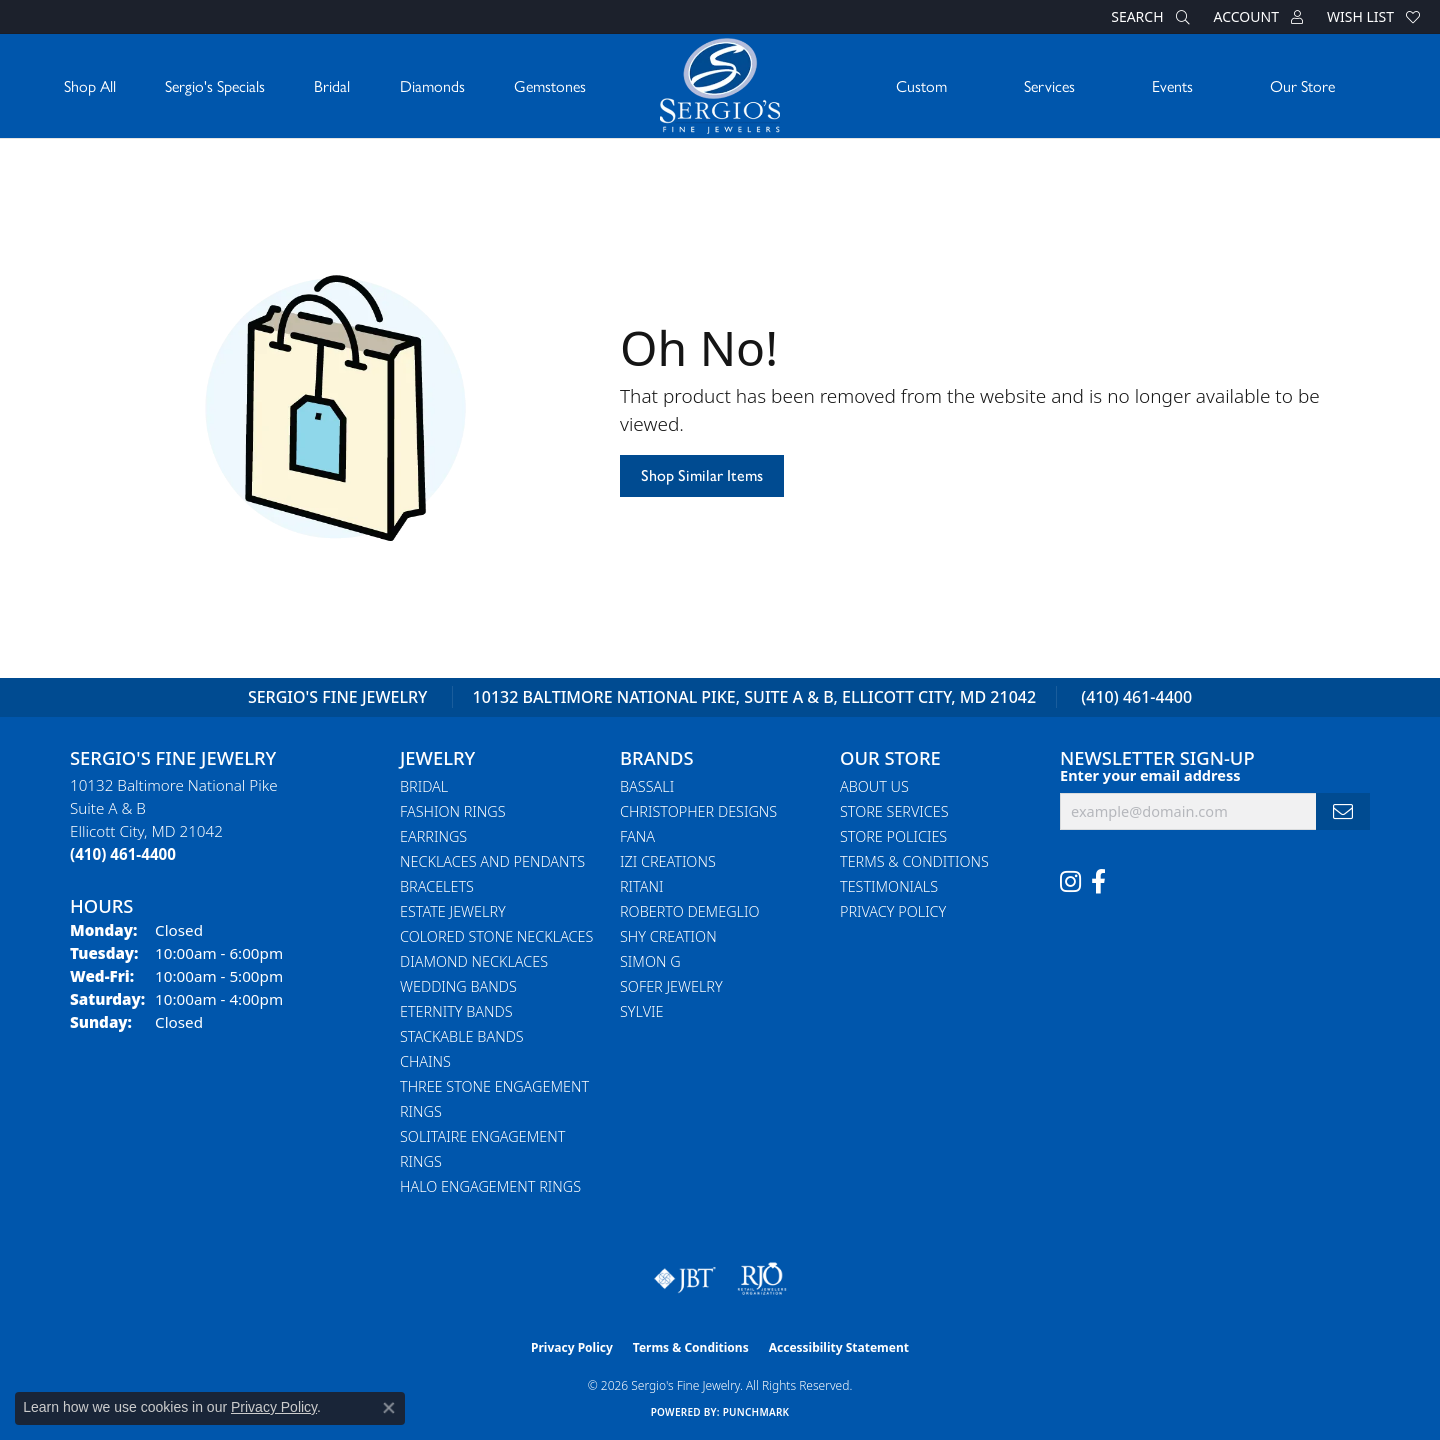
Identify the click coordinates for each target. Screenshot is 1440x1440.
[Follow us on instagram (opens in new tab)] (1070, 882)
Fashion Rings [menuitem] (453, 811)
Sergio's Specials (215, 85)
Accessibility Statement (839, 1347)
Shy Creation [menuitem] (668, 936)
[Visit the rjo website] (762, 1279)
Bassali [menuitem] (647, 786)
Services (1049, 85)
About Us (874, 786)
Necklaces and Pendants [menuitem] (492, 861)
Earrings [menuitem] (433, 836)
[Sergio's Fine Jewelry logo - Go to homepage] (720, 86)
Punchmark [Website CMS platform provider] (756, 1412)
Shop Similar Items (702, 475)
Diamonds (432, 85)
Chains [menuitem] (425, 1061)
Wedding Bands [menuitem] (458, 986)
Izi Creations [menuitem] (668, 861)
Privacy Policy (893, 911)
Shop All (90, 85)
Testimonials (889, 886)
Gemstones (550, 85)
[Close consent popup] (389, 1408)
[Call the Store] (123, 854)
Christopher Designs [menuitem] (698, 811)
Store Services (894, 811)
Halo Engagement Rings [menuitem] (490, 1186)
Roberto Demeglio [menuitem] (689, 911)
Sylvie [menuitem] (641, 1011)
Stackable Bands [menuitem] (462, 1036)
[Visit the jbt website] (685, 1279)
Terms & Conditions (914, 861)
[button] (1148, 17)
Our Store (1302, 85)
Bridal (332, 85)
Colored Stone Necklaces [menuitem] (496, 936)
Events (1172, 85)
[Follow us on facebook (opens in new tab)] (1098, 882)
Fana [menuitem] (637, 836)
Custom (921, 85)
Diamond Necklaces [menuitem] (474, 961)
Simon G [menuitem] (650, 961)
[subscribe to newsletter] (1343, 811)
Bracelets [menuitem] (437, 886)
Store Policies (893, 836)
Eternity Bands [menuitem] (456, 1011)
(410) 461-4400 (1136, 697)
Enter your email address (1150, 775)
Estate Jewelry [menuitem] (453, 911)
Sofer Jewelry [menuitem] (671, 986)
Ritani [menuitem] (641, 886)
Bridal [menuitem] (424, 786)
